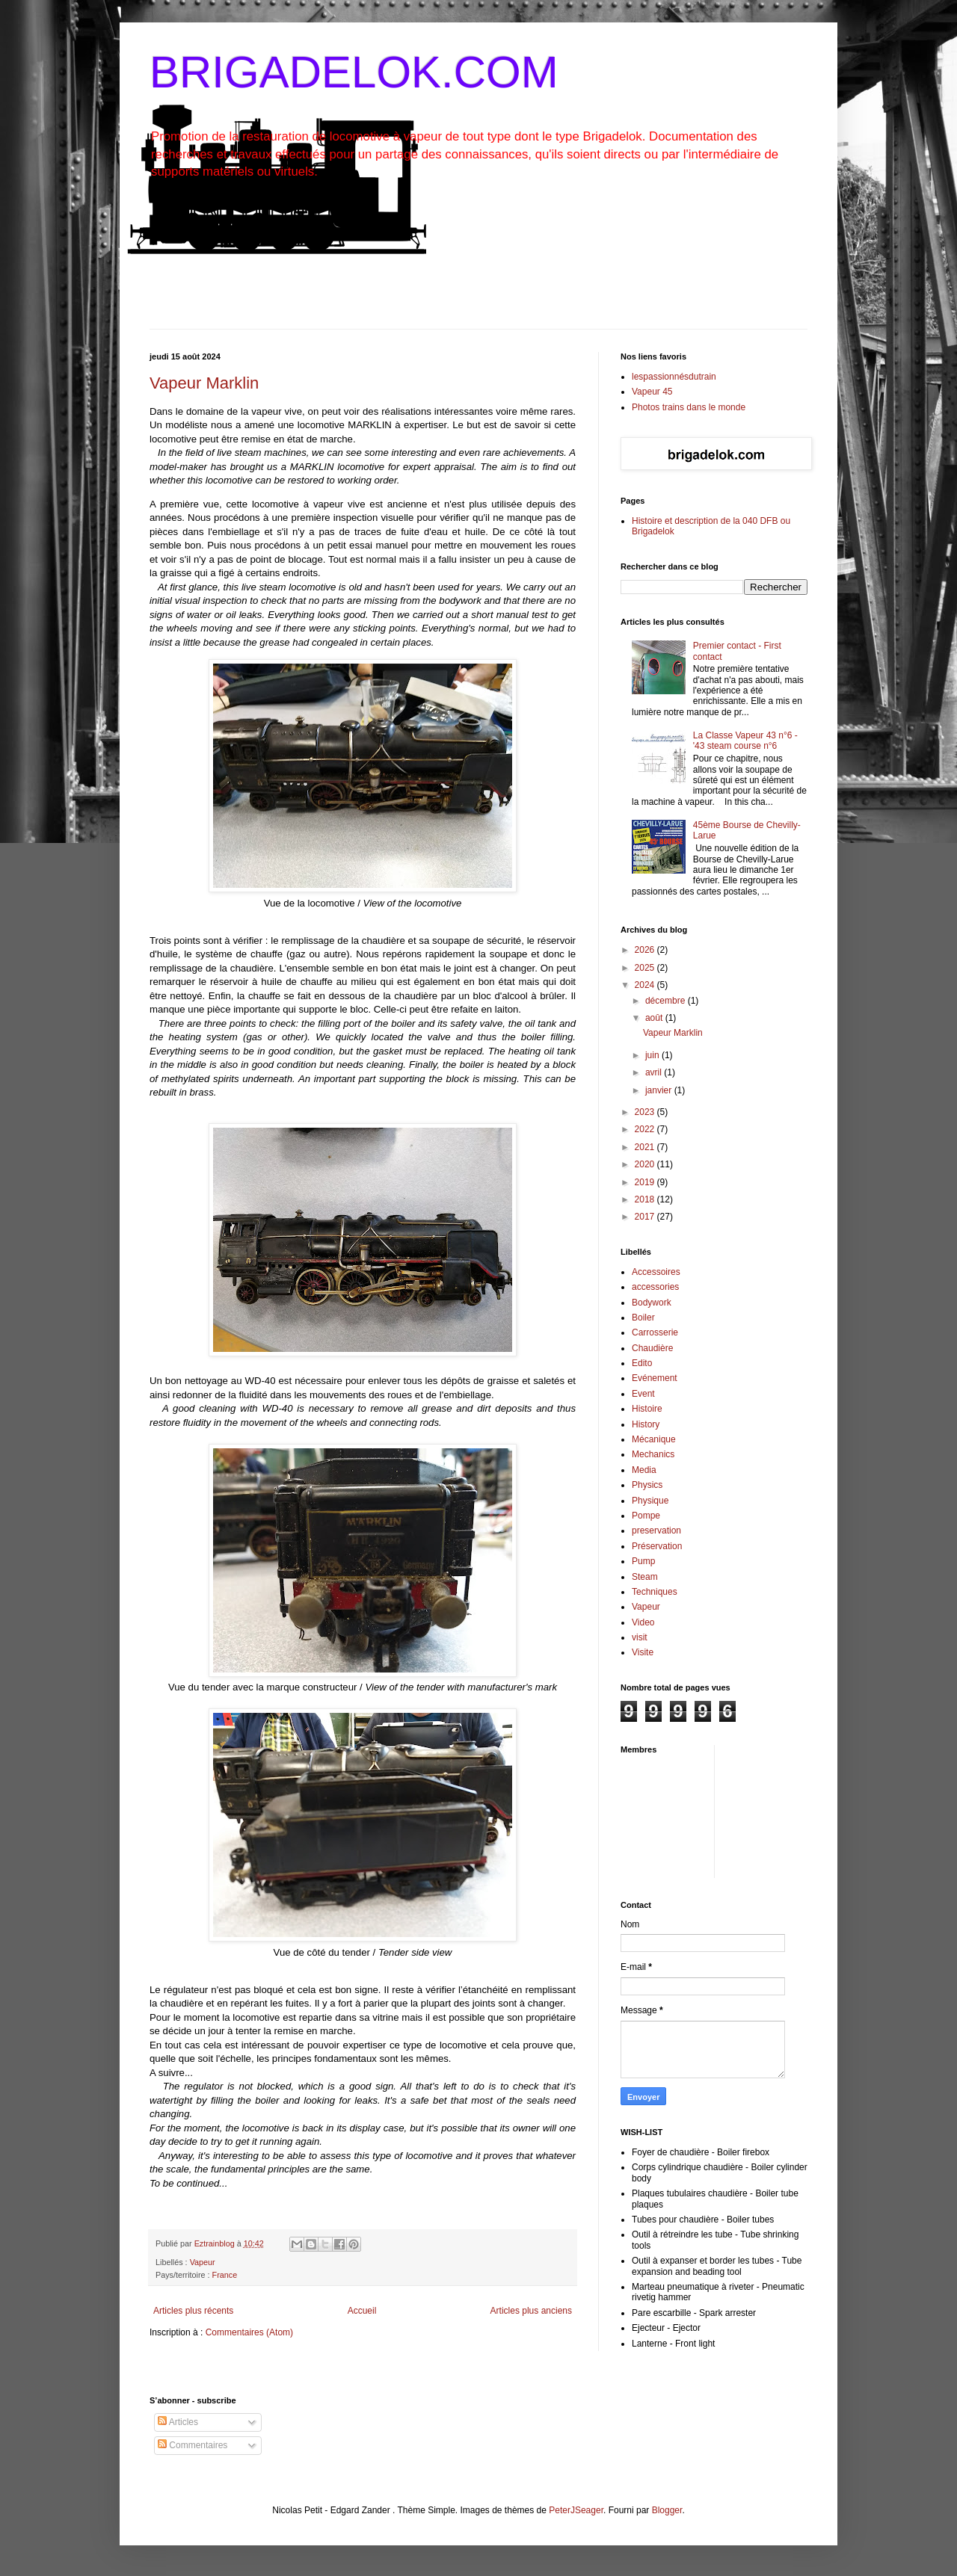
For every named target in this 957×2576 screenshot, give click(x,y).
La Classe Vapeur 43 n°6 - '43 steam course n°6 (745, 740)
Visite (642, 1652)
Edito (642, 1363)
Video (643, 1622)
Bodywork (651, 1302)
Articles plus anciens (531, 2310)
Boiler (643, 1317)
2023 (646, 1112)
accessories (655, 1287)
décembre (666, 1000)
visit (639, 1637)
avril (654, 1072)
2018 (646, 1199)
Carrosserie (655, 1332)
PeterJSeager (576, 2510)
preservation (656, 1530)
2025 (646, 968)
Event (643, 1394)
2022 (646, 1129)
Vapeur (202, 2262)
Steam (645, 1577)
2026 (646, 950)
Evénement (654, 1378)
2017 (646, 1216)
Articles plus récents (193, 2310)
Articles (178, 2422)
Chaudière (652, 1348)
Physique (650, 1500)
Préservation (657, 1546)
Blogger (667, 2510)
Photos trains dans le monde (688, 407)
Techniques (654, 1592)
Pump (643, 1561)
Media (644, 1470)
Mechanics (653, 1454)
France (225, 2274)
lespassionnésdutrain (674, 376)
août (655, 1018)
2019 (646, 1182)
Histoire (647, 1408)
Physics (647, 1485)
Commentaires (192, 2445)
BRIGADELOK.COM (354, 72)
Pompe (646, 1515)
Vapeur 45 (652, 391)
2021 (646, 1147)
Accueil (362, 2310)
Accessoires (656, 1272)
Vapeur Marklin (204, 383)
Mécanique (654, 1439)
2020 (646, 1164)
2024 (646, 985)
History (645, 1424)
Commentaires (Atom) (249, 2332)
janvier (659, 1090)
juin (653, 1055)
